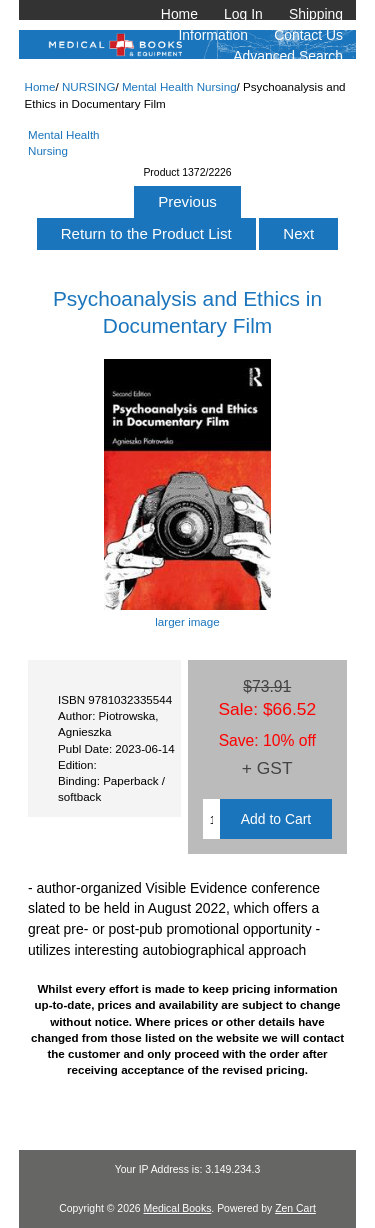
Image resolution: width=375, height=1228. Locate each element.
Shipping (316, 14)
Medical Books (177, 1208)
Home (179, 14)
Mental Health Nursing (179, 86)
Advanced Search (288, 56)
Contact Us (308, 35)
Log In (243, 14)
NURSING (88, 86)
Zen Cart (295, 1208)
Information (214, 35)
